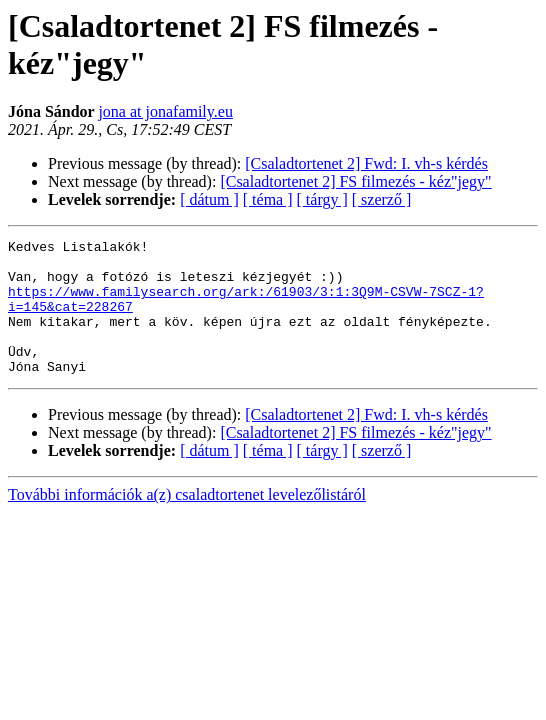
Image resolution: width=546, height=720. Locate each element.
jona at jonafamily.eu (165, 111)
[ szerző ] (382, 199)
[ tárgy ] (322, 199)
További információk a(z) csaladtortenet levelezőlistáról (187, 521)
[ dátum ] (209, 199)
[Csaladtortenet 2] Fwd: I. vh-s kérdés (366, 163)
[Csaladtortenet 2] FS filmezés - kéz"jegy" (355, 181)
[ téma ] (268, 199)
